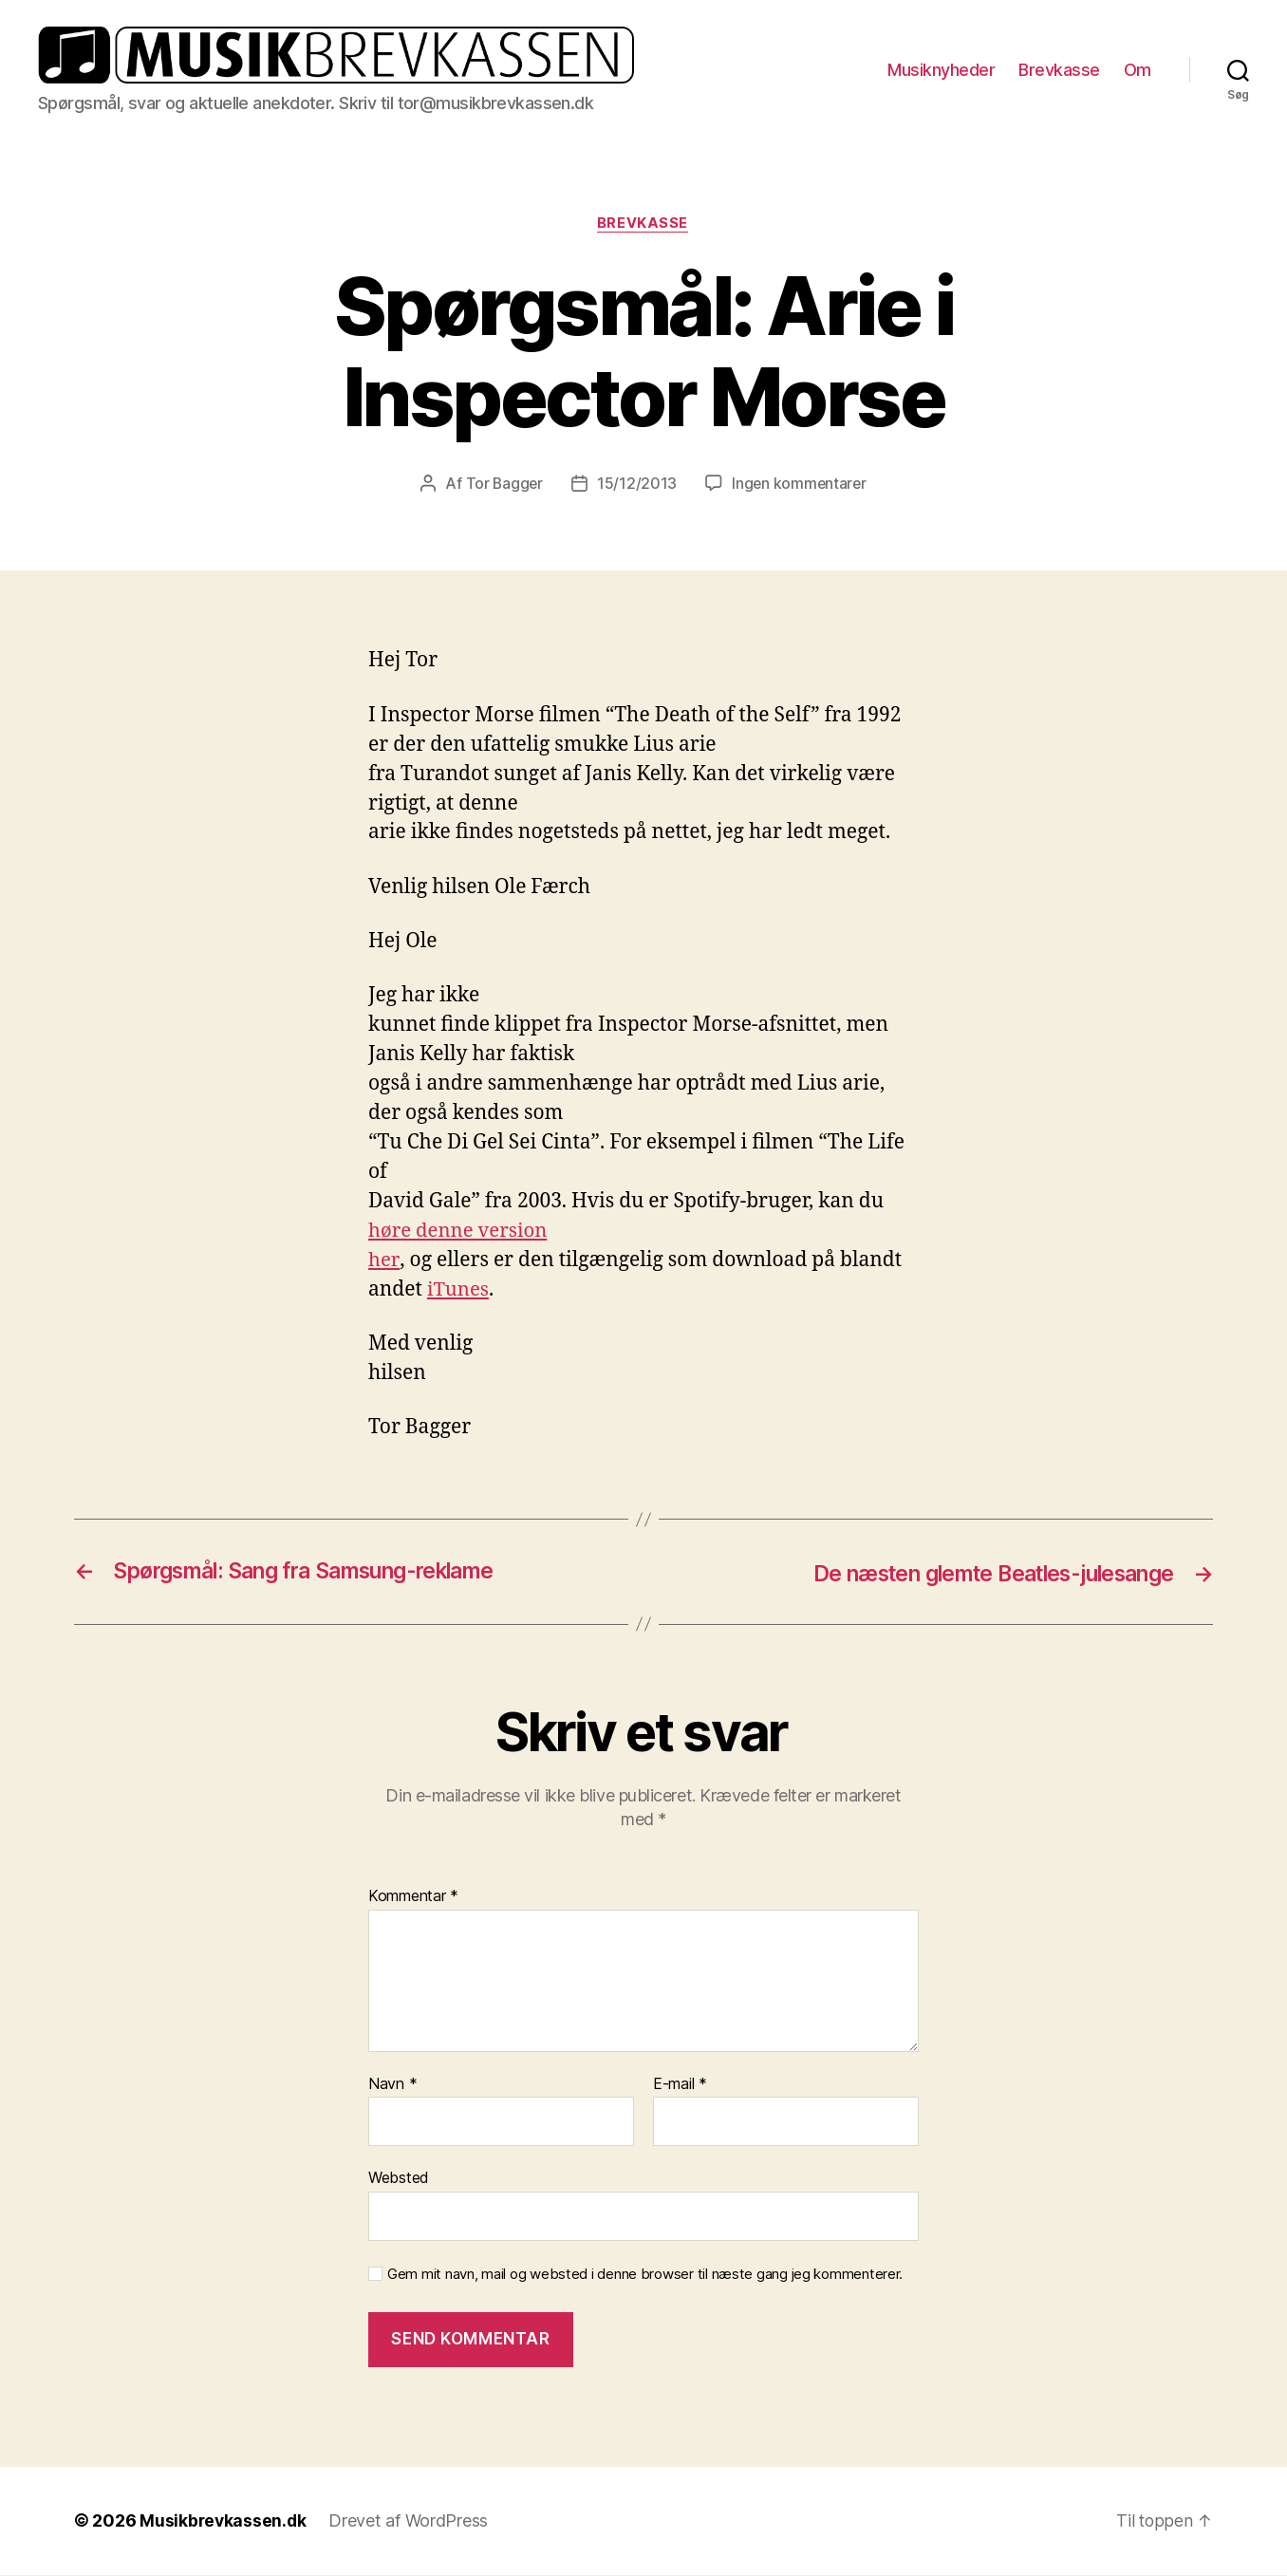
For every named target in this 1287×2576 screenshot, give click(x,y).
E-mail (680, 2085)
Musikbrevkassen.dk (224, 2522)
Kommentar (413, 1898)
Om (1137, 70)
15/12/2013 (636, 485)
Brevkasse (1059, 70)
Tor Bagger (502, 485)
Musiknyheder (941, 70)
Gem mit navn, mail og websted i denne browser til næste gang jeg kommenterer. (645, 2276)
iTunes (459, 1291)
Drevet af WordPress (411, 2522)
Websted (398, 2179)
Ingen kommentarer (800, 485)
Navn (392, 2085)
